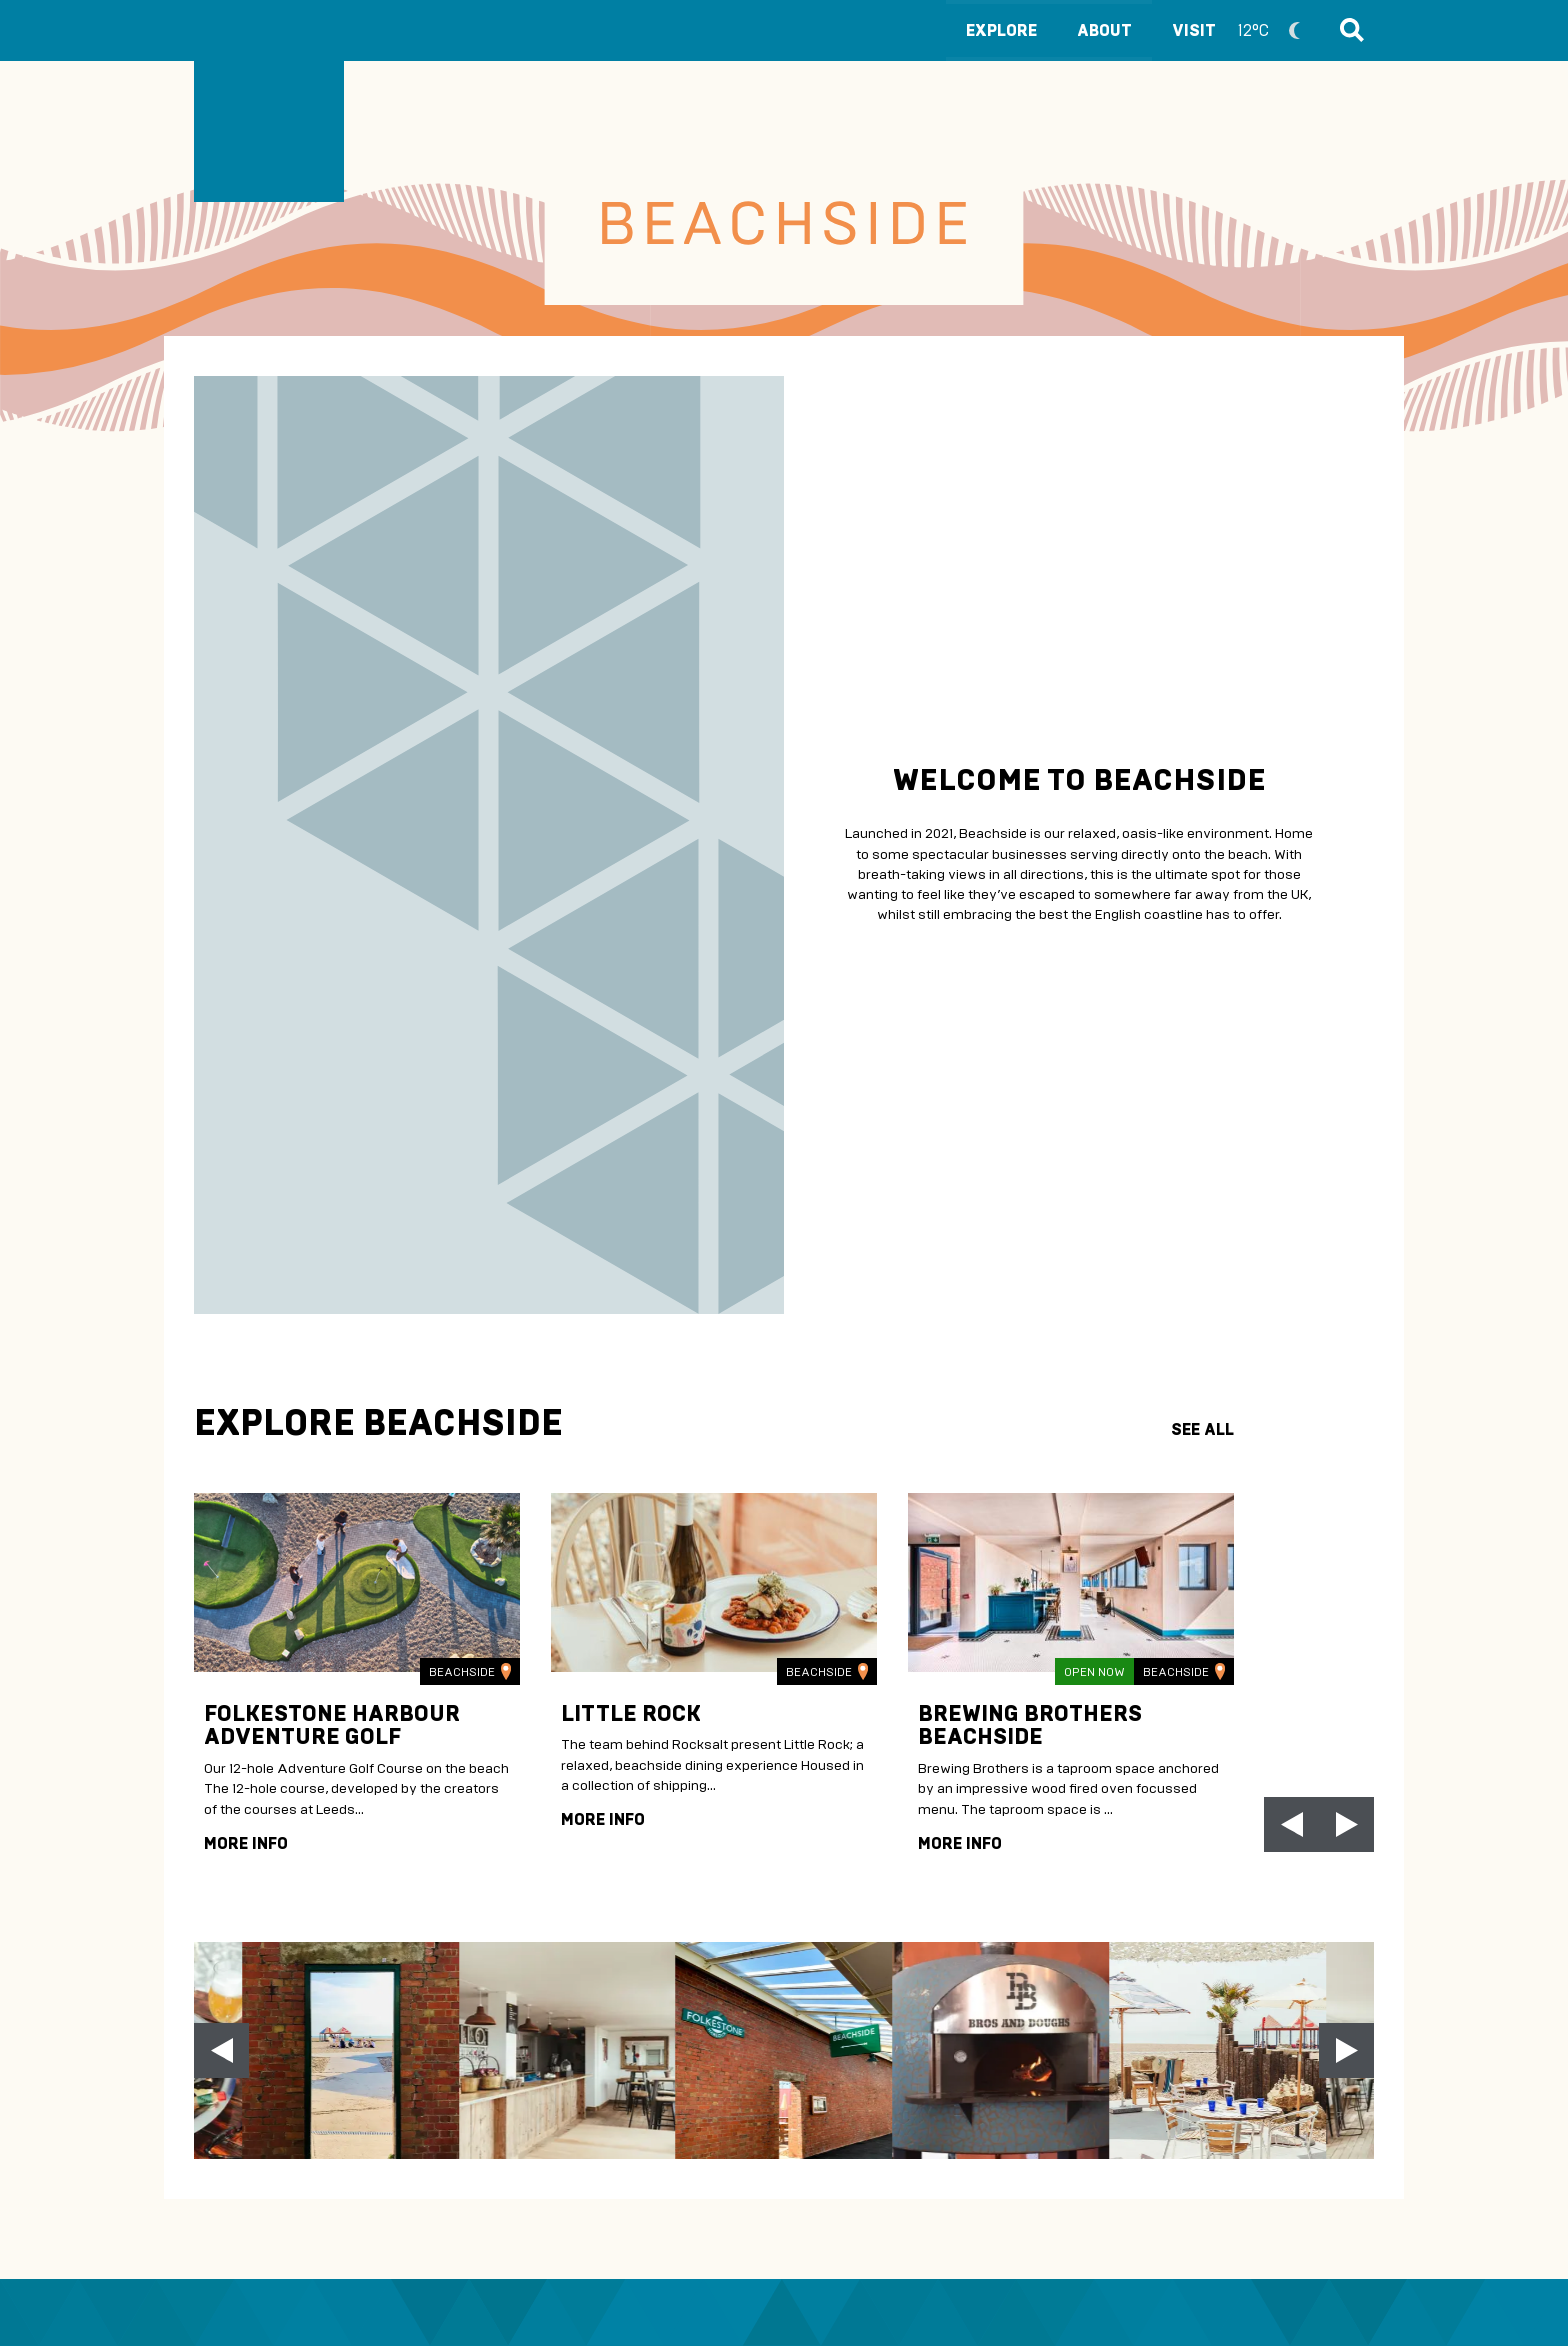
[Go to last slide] (1291, 1824)
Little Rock (631, 1713)
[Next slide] (1346, 1824)
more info (246, 1843)
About (1104, 30)
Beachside (470, 1671)
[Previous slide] (221, 2050)
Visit (1245, 30)
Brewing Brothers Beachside (1030, 1725)
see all (1202, 1429)
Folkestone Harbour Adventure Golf (332, 1725)
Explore (1001, 30)
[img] (357, 1582)
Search (1349, 30)
